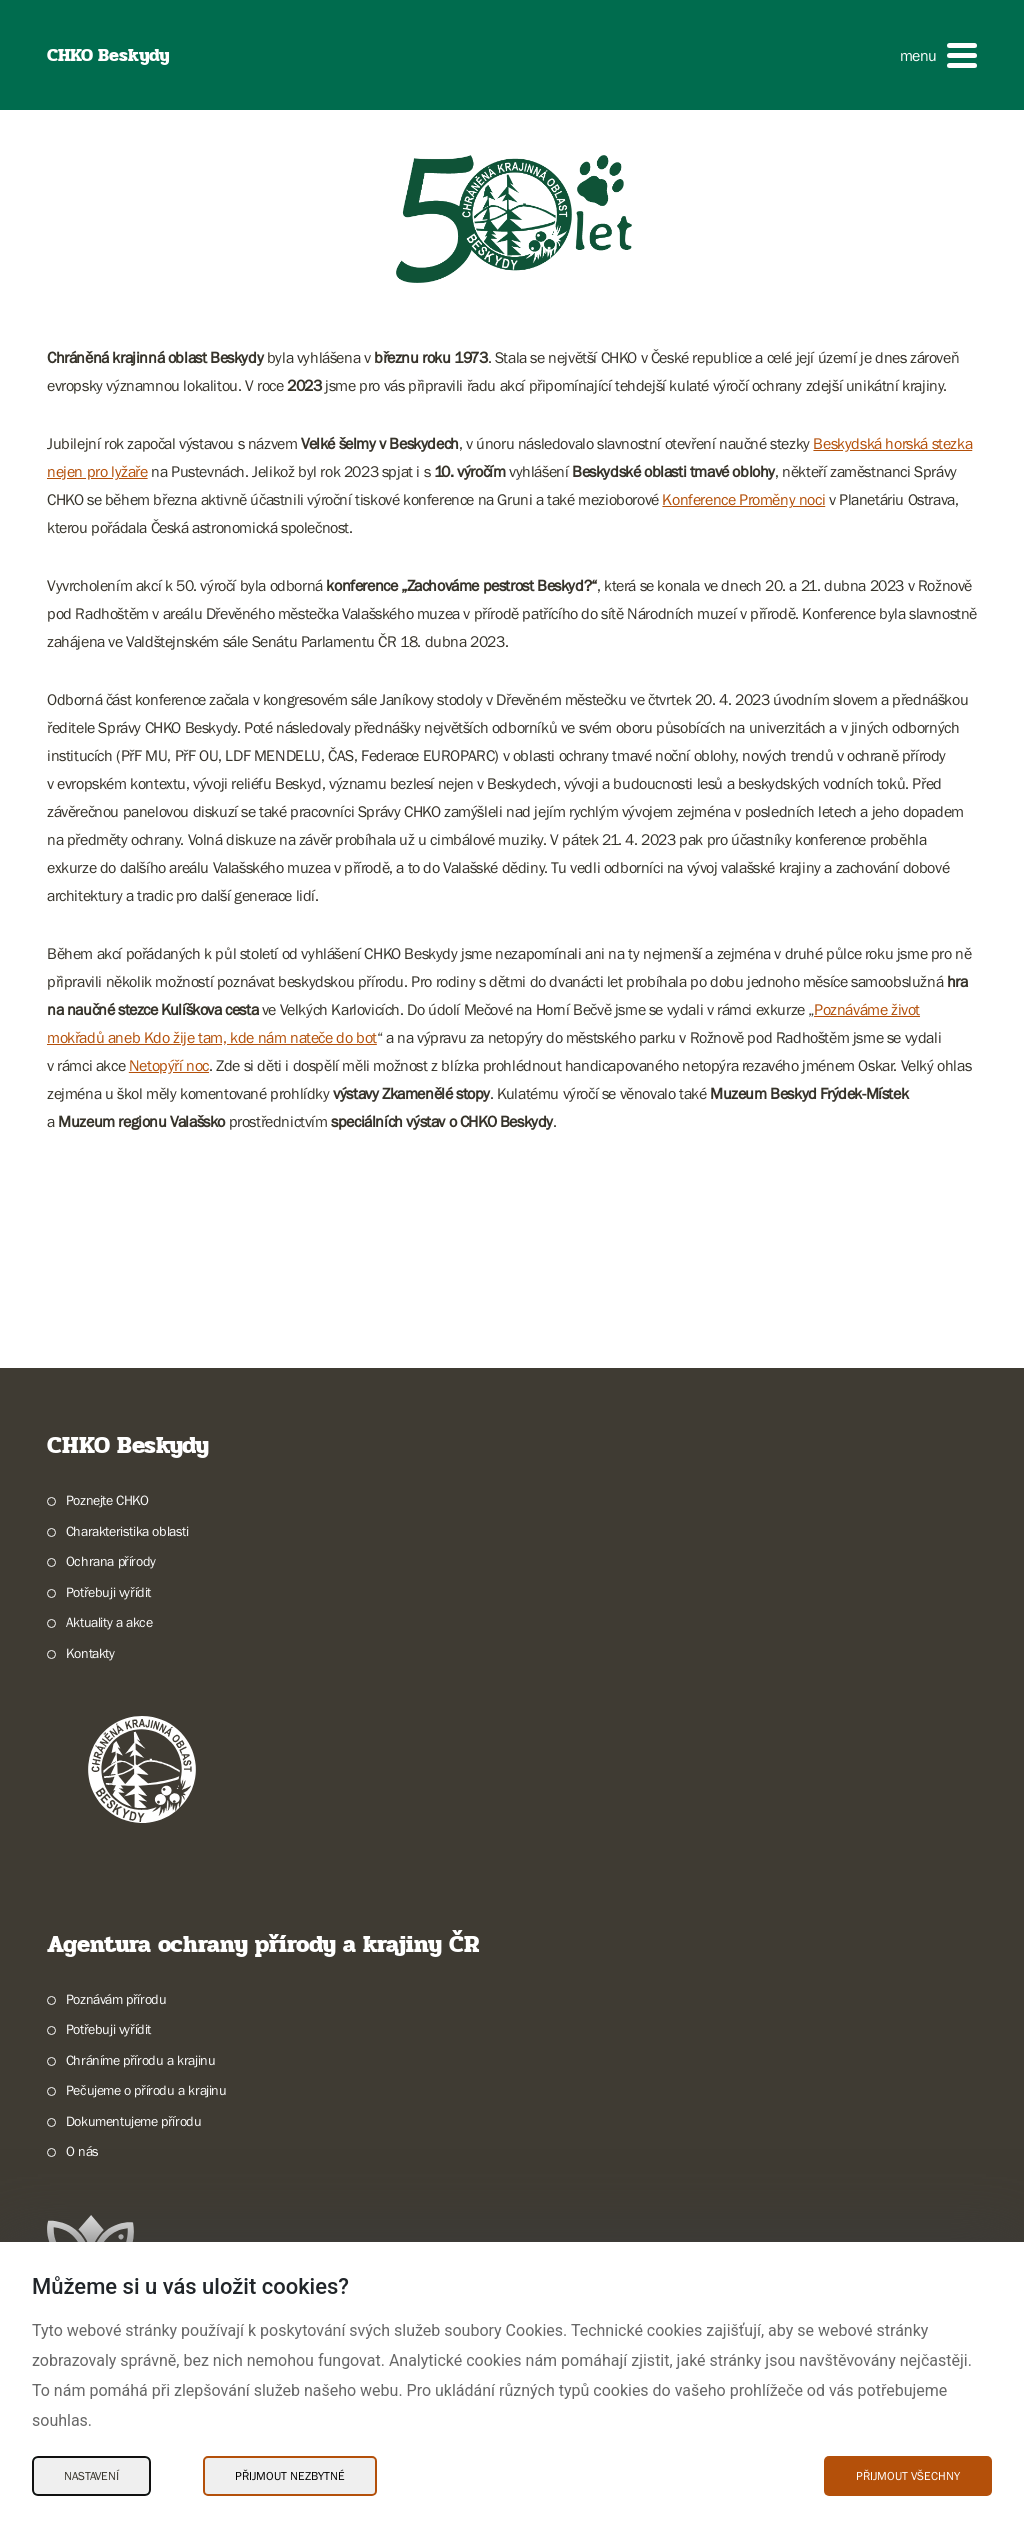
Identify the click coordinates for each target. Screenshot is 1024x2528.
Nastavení (91, 2476)
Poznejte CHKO (107, 1500)
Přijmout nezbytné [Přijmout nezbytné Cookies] (290, 2476)
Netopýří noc (169, 1065)
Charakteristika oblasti (127, 1531)
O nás (82, 2151)
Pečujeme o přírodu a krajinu (146, 2090)
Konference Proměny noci (743, 499)
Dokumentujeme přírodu (134, 2121)
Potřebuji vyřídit (108, 1592)
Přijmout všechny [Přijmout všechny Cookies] (908, 2476)
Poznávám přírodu (116, 1999)
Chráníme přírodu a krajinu (141, 2060)
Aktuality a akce (109, 1622)
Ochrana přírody (111, 1561)
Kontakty (90, 1653)
